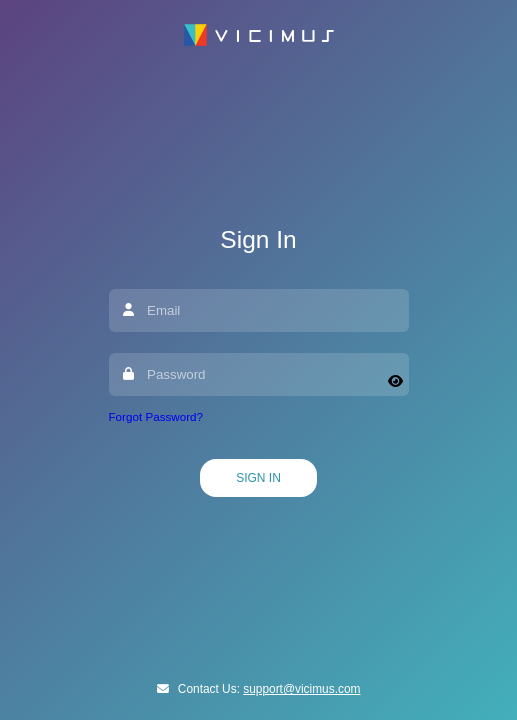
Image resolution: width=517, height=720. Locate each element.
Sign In (258, 478)
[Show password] (395, 381)
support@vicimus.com (301, 689)
